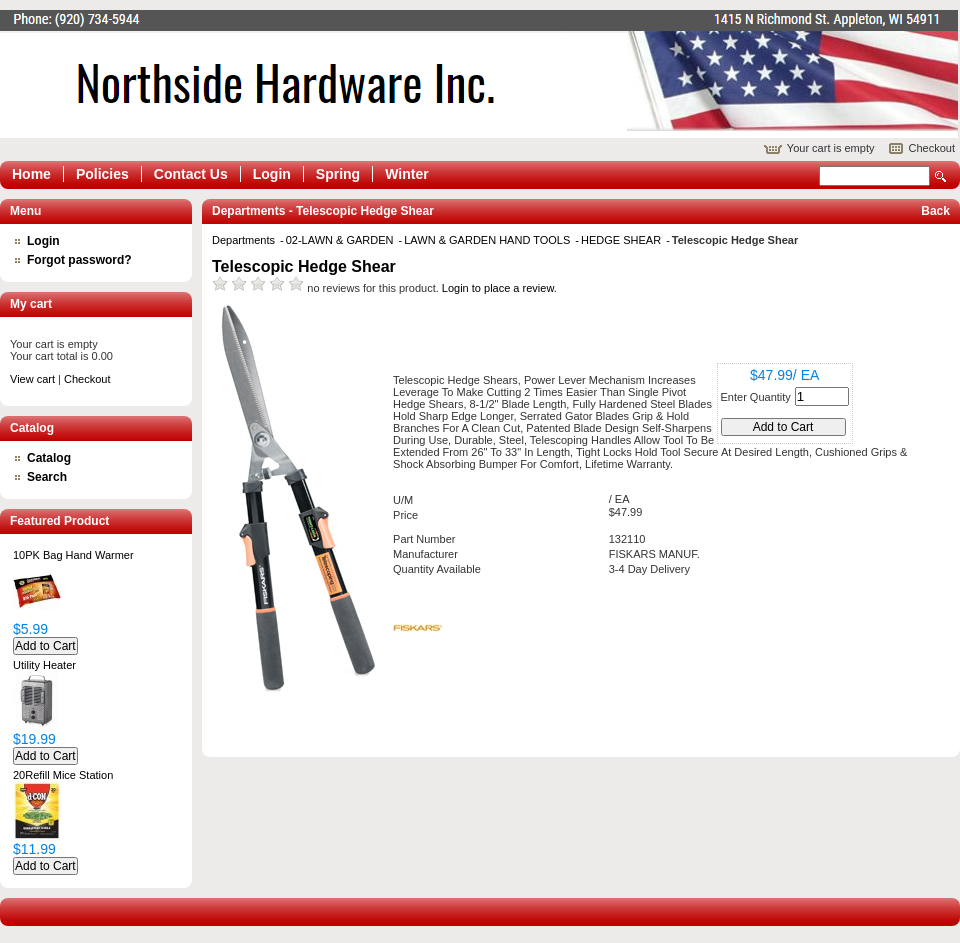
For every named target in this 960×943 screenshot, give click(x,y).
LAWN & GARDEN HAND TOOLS (488, 240)
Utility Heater (44, 665)
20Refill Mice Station (63, 775)
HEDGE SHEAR (622, 240)
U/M (403, 500)
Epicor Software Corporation (479, 74)
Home (31, 174)
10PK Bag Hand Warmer (73, 555)
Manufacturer (425, 554)
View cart (32, 379)
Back (935, 211)
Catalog (49, 458)
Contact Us (191, 174)
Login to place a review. (499, 288)
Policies (102, 174)
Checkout (932, 148)
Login (272, 174)
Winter (406, 174)
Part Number (424, 539)
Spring (338, 174)
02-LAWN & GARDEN (341, 240)
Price (405, 515)
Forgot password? (79, 260)
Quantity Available (437, 569)
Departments (245, 240)
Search (941, 176)
